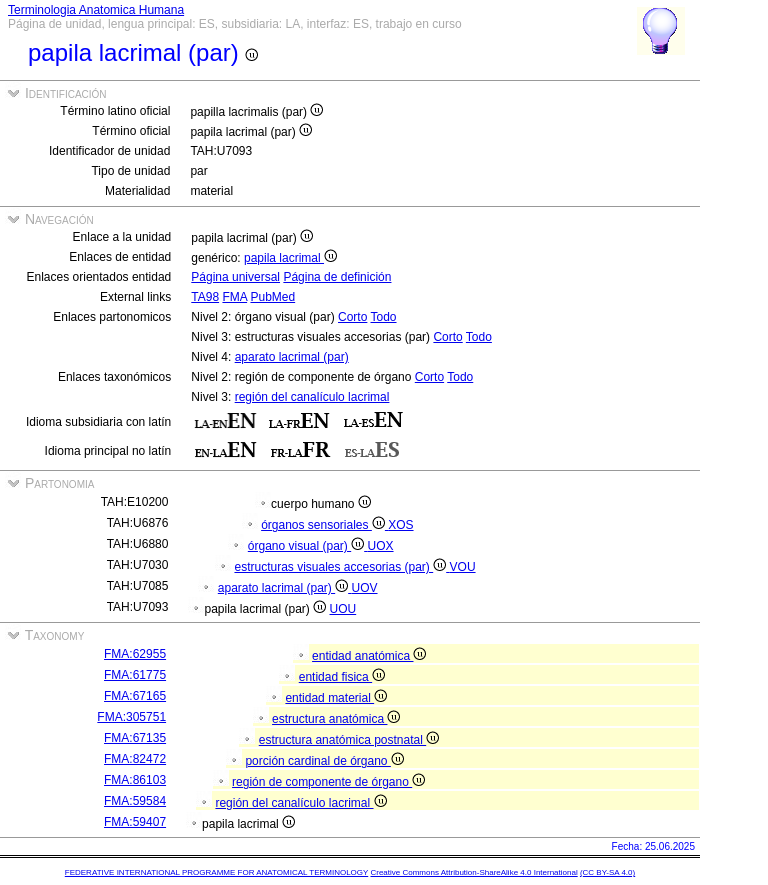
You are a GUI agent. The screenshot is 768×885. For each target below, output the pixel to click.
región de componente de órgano (328, 782)
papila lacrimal (290, 258)
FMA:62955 (135, 654)
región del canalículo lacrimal (312, 397)
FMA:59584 (135, 801)
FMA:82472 (135, 759)
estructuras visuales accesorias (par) (341, 567)
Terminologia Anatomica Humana (96, 10)
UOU (343, 609)
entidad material (336, 698)
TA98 (205, 297)
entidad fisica (342, 677)
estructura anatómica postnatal (349, 740)
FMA (234, 297)
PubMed (272, 297)
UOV (365, 588)
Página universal (235, 277)
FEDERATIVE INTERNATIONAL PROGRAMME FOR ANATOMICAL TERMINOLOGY (216, 872)
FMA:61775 (135, 675)
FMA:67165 (135, 696)
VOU (463, 567)
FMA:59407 (135, 822)
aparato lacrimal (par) (292, 357)
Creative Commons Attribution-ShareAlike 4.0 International (473, 872)
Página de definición (337, 277)
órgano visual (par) (308, 546)
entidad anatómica (369, 656)
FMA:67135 (135, 738)
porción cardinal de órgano (324, 761)
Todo (384, 317)
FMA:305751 (131, 717)
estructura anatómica (336, 719)
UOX (381, 546)
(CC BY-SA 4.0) (607, 872)
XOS (400, 525)
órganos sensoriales (324, 525)
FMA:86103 (135, 780)
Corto (352, 317)
